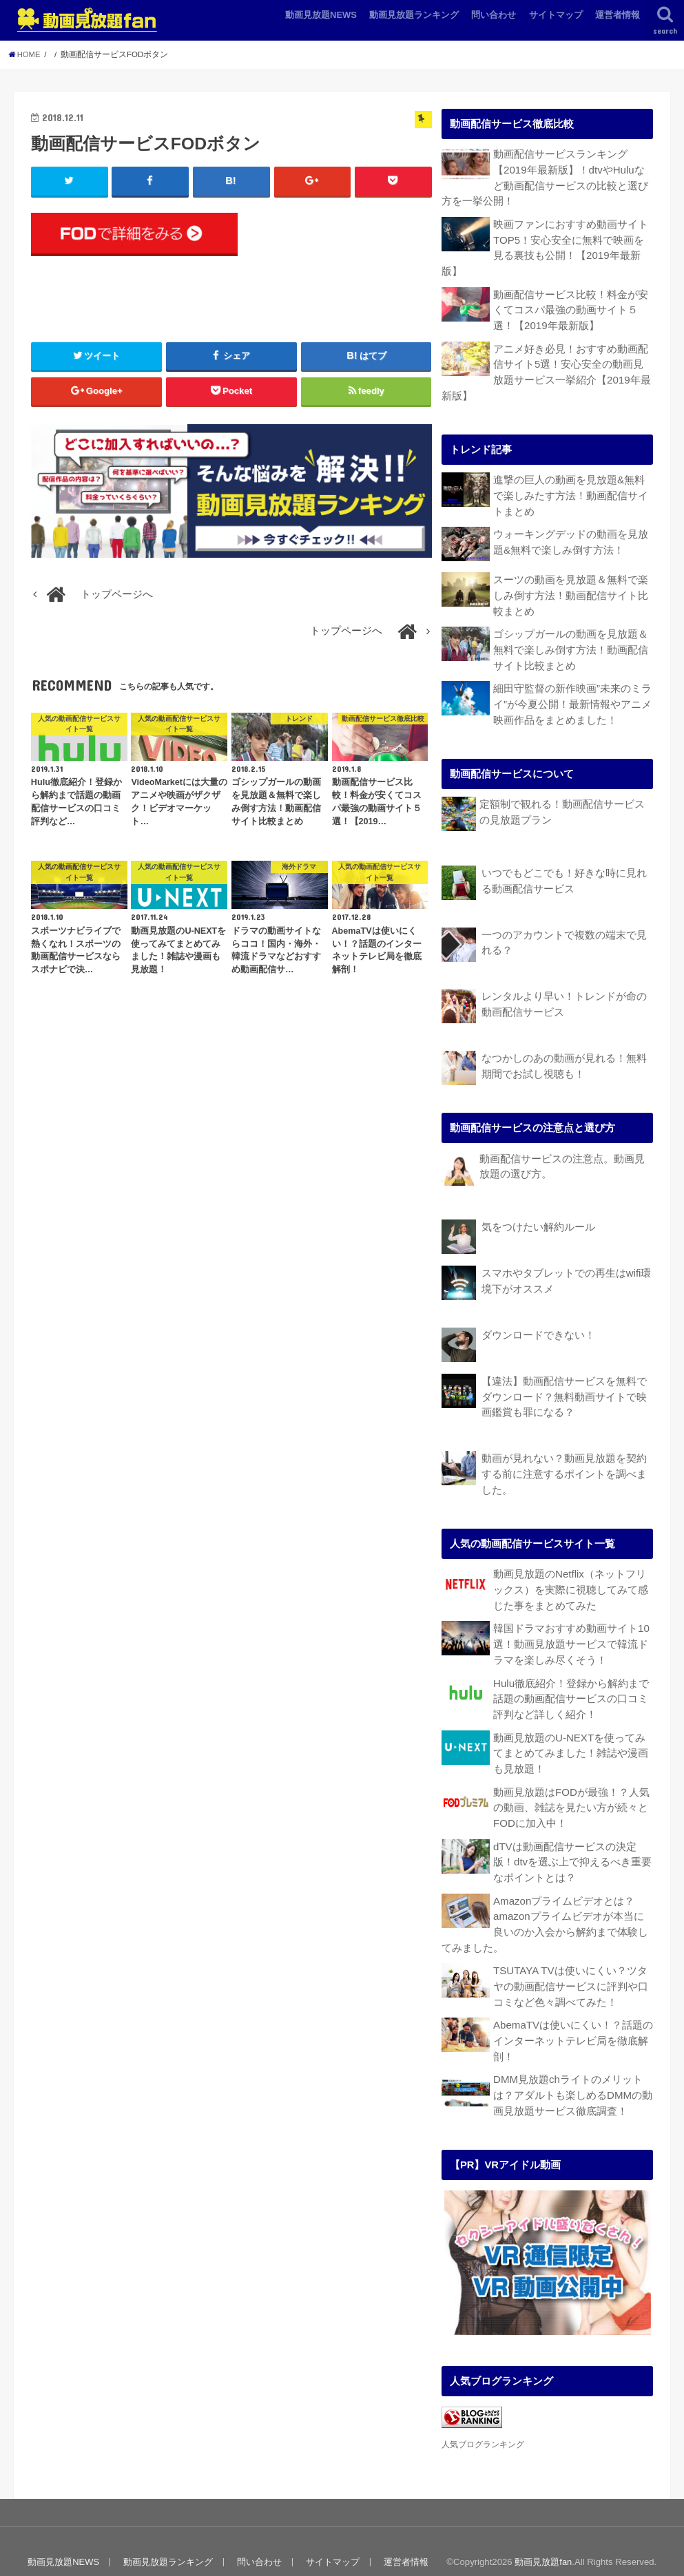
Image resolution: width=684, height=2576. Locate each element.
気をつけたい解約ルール (538, 1217)
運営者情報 (617, 15)
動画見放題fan (543, 2540)
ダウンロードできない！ (538, 1324)
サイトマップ (556, 15)
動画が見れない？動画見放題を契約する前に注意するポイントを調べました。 (564, 1462)
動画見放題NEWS (321, 15)
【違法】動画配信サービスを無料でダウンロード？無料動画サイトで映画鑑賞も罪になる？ (564, 1385)
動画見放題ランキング (414, 15)
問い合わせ (493, 15)
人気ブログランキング (483, 2423)
